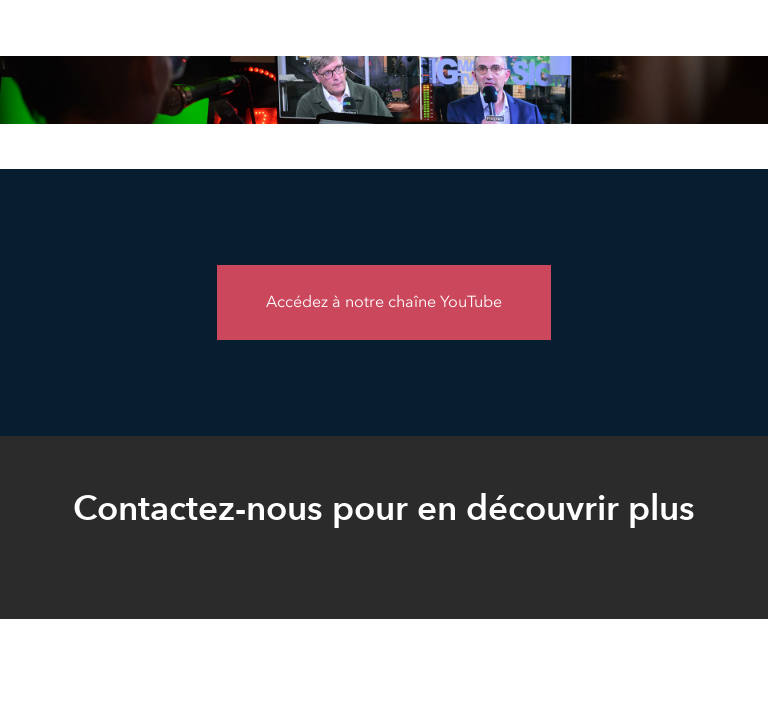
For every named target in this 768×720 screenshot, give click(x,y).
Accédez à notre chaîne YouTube (384, 301)
